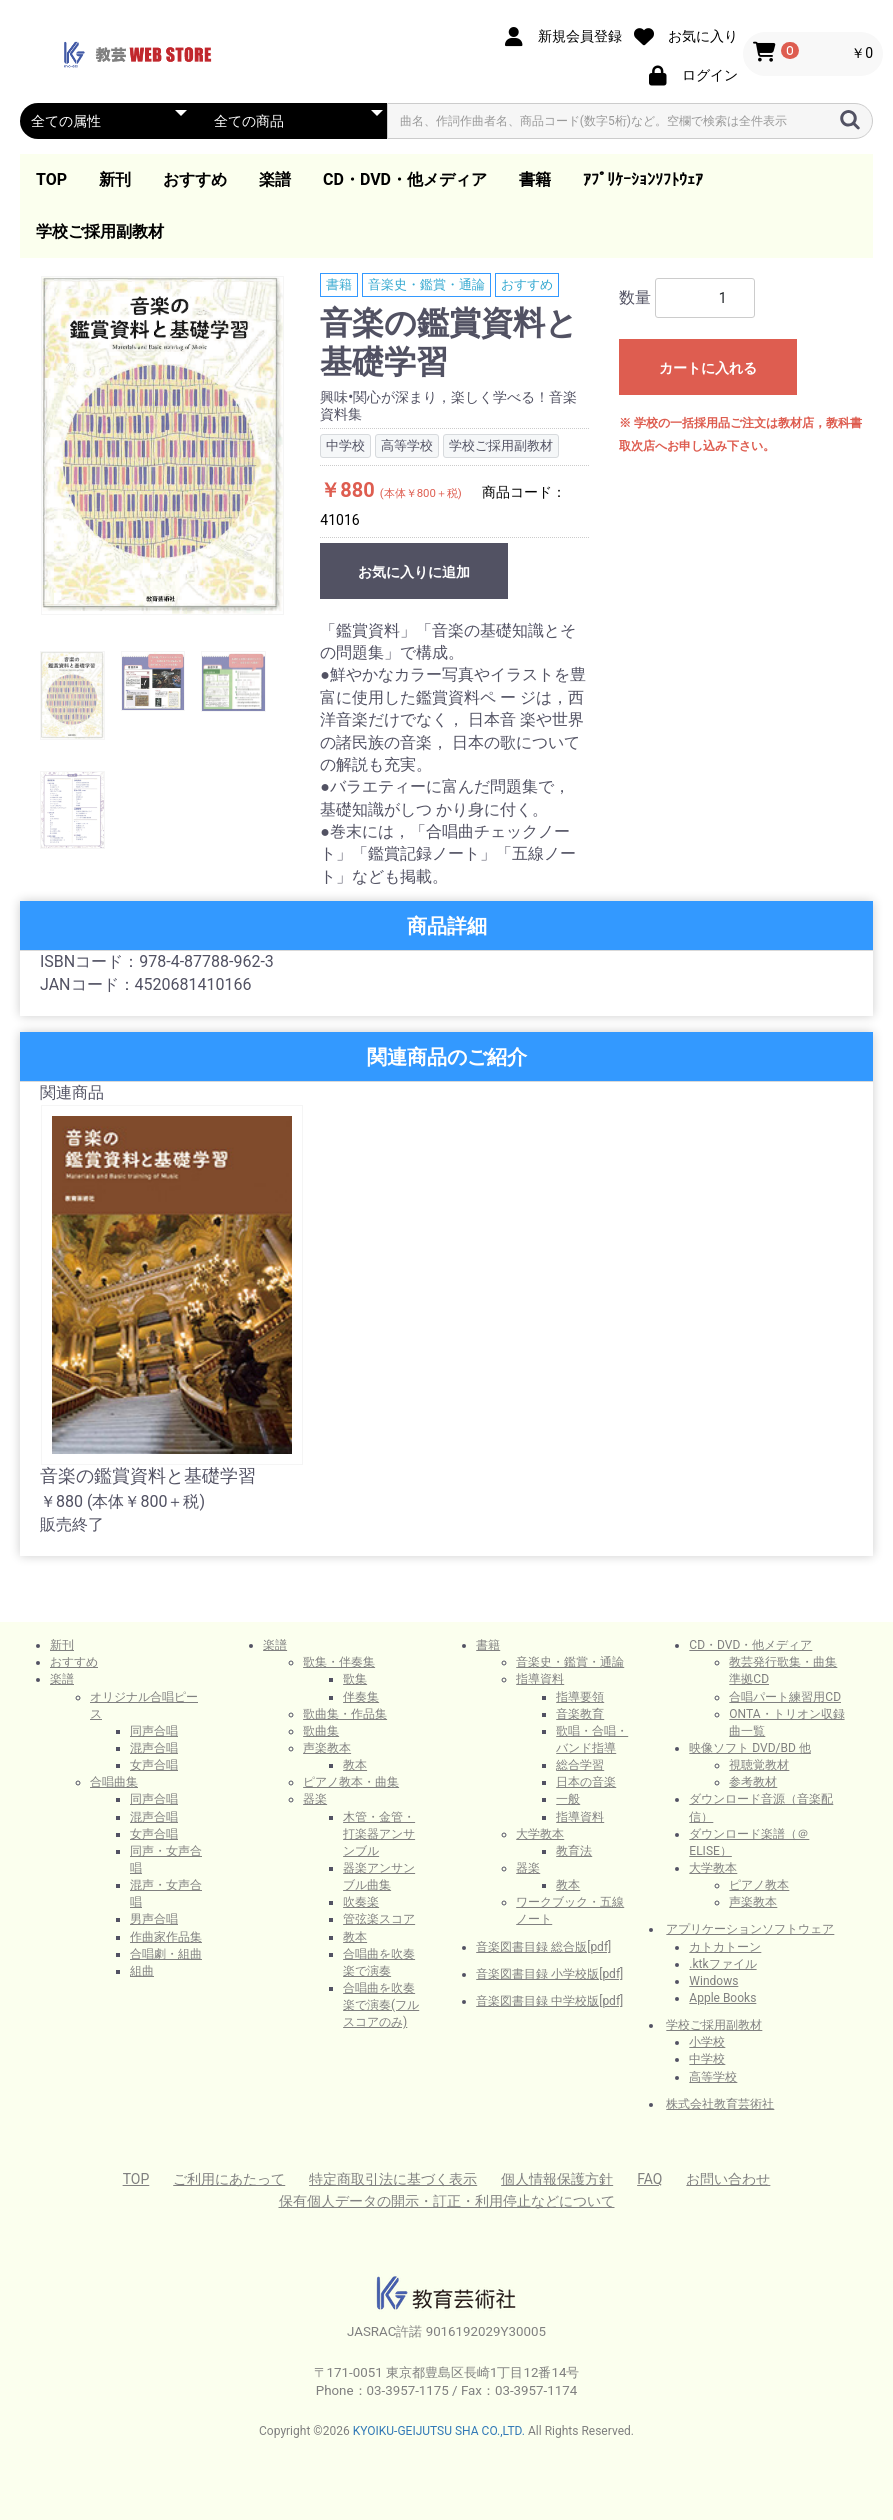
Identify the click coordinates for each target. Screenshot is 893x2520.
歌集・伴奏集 (339, 1662)
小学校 (707, 2042)
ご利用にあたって (229, 2179)
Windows (713, 1981)
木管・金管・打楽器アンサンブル (379, 1834)
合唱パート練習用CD (785, 1697)
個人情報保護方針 (557, 2179)
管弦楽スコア (379, 1919)
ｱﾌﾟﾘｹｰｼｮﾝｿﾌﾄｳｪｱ (643, 179)
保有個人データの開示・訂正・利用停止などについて (447, 2201)
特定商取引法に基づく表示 (393, 2179)
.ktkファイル (722, 1964)
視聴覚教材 (759, 1765)
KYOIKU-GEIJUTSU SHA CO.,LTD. (439, 2431)
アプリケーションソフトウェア (750, 1929)
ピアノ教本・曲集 (351, 1782)
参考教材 (753, 1782)
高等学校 (713, 2077)
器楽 (315, 1799)
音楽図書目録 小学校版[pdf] (549, 1974)
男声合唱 (154, 1919)
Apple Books (722, 1998)
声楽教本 (327, 1748)
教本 (355, 1765)
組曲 (142, 1971)
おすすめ (195, 179)
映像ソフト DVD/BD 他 (750, 1748)
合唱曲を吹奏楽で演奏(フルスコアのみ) (381, 2005)
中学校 (707, 2059)
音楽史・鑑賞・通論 (426, 284)
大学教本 (540, 1834)
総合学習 (580, 1765)
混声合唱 (154, 1748)
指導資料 (540, 1679)
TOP (51, 179)
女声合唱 (154, 1765)
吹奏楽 (361, 1902)
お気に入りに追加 (414, 572)
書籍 (535, 179)
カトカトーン (725, 1947)
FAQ (649, 2179)
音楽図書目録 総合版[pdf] (543, 1947)
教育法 (574, 1851)
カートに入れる (708, 368)
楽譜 (275, 179)
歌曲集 (321, 1731)
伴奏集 (361, 1697)
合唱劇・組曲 (166, 1954)
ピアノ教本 (759, 1885)
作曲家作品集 (166, 1937)
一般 (568, 1799)
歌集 (355, 1679)
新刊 (115, 179)
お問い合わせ (728, 2179)
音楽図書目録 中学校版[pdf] (549, 2001)
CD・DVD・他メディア (405, 179)
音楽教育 (580, 1714)
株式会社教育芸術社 (720, 2104)
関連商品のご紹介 (447, 1057)
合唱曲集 (114, 1782)
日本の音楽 (586, 1782)
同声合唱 (154, 1731)
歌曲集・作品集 (345, 1714)
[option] (162, 445)
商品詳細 (447, 926)
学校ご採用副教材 (100, 231)
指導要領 (580, 1697)
